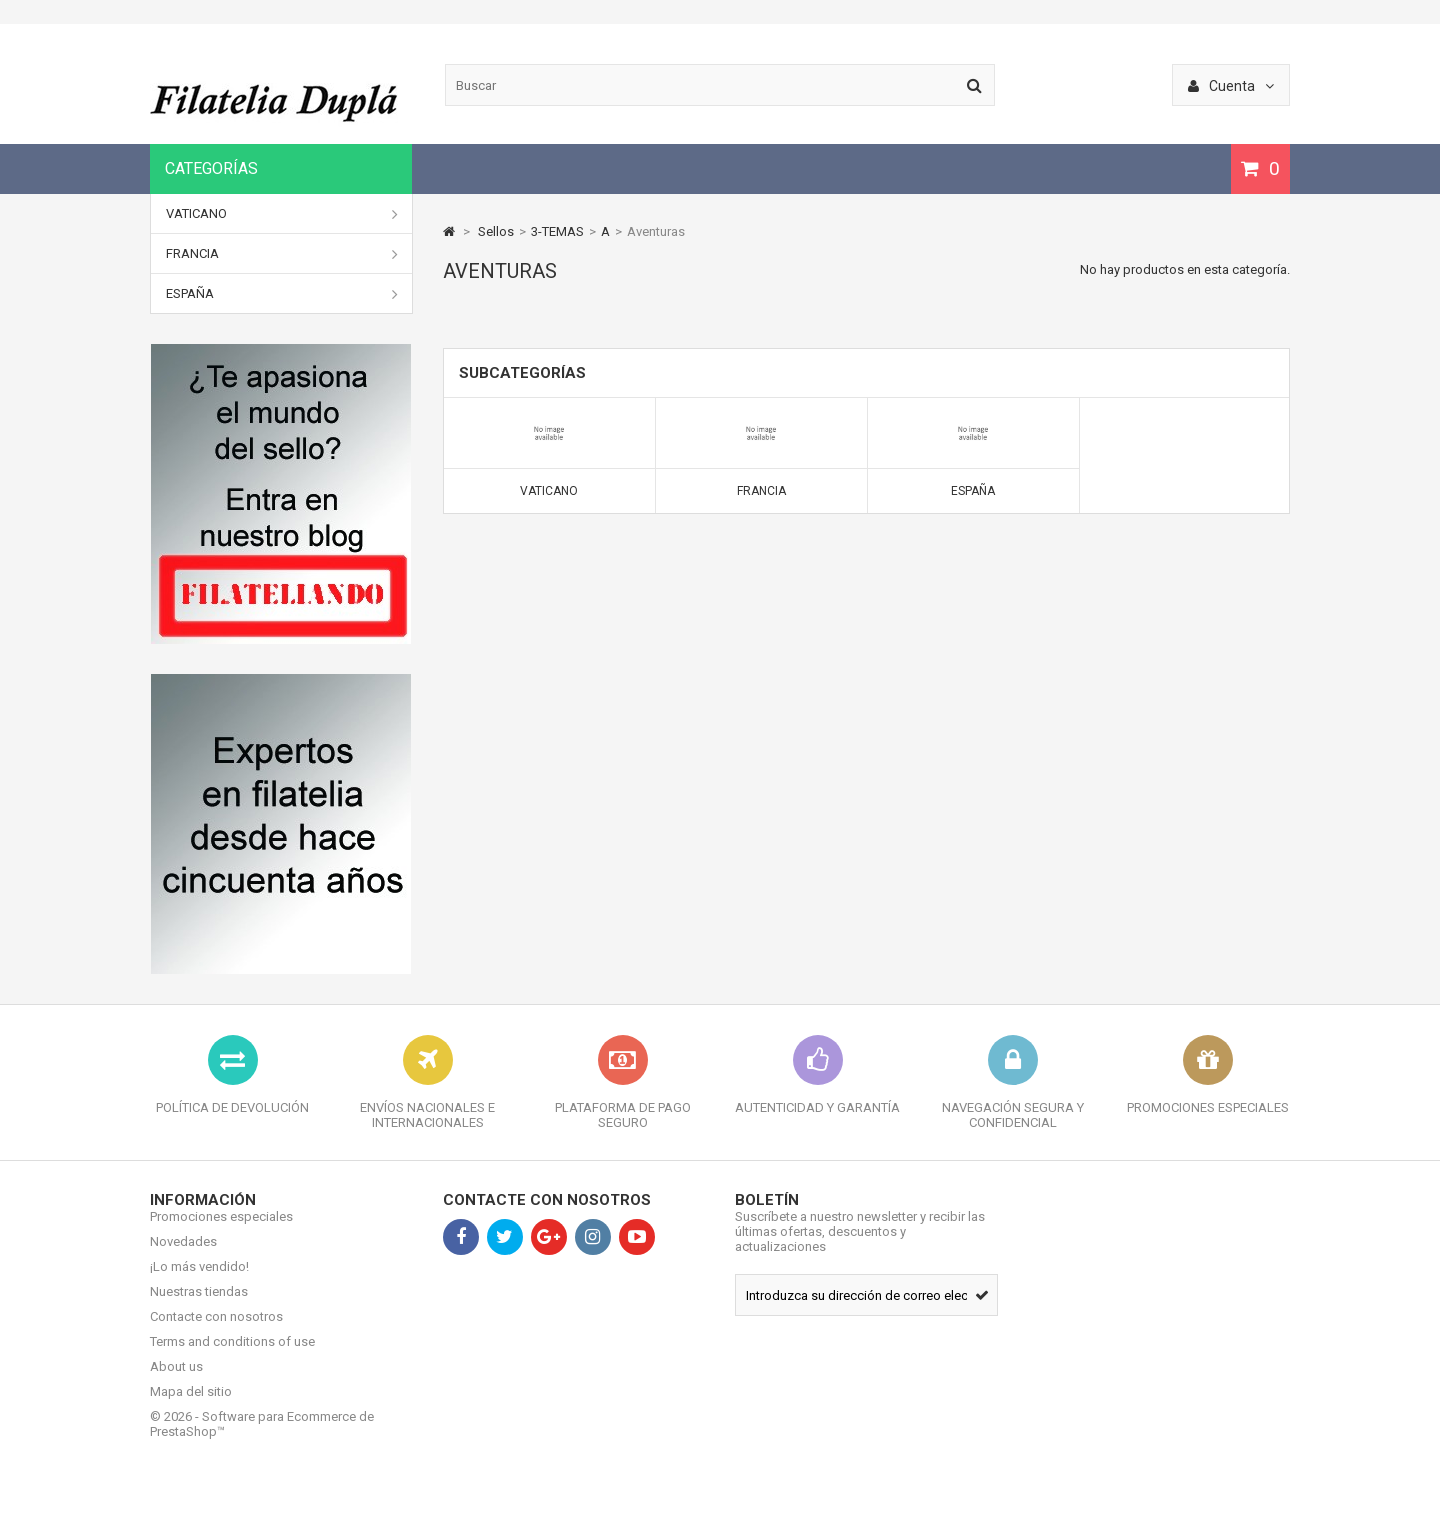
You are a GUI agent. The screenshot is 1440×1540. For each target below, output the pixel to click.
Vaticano (282, 214)
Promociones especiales (221, 1231)
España (282, 294)
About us (176, 1381)
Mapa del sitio (191, 1406)
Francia (282, 254)
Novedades (183, 1256)
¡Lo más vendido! (199, 1281)
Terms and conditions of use (232, 1356)
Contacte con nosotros (216, 1331)
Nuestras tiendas (199, 1306)
